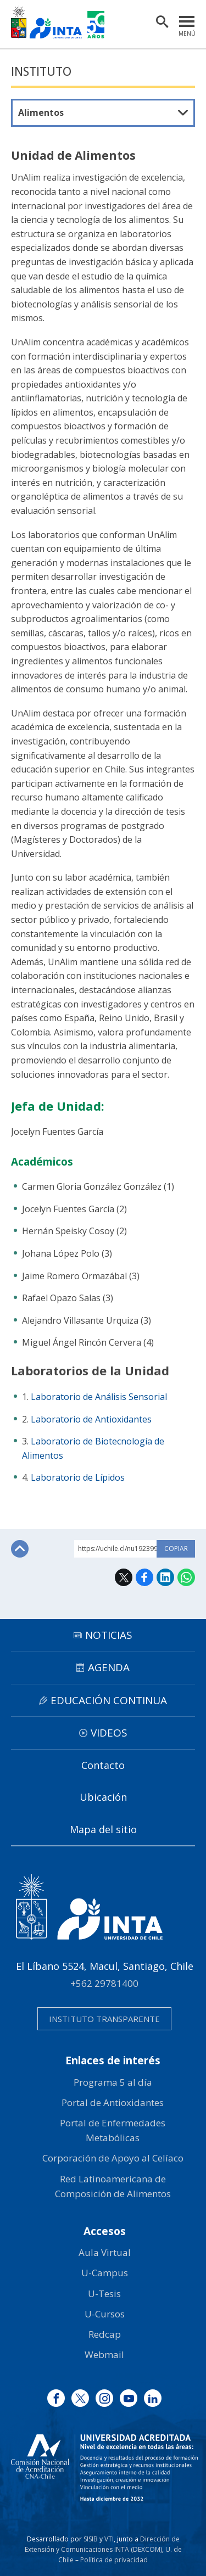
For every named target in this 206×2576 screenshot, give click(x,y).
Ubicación (103, 1797)
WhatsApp (186, 1577)
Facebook (144, 1577)
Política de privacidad (114, 2559)
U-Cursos (105, 2314)
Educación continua (109, 1700)
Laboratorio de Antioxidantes (91, 1419)
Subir (20, 1549)
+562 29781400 (104, 1983)
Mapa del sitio (103, 1829)
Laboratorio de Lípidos (78, 1477)
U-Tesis (104, 2293)
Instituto (41, 71)
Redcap (104, 2334)
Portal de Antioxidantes (113, 2102)
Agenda (109, 1667)
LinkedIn (165, 1577)
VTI (109, 2539)
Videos (109, 1733)
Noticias (108, 1635)
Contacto (103, 1765)
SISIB (90, 2539)
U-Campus (104, 2272)
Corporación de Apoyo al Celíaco (112, 2158)
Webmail (104, 2354)
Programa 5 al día (113, 2082)
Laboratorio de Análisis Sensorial (99, 1397)
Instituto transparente (104, 2018)
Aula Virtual (105, 2252)
